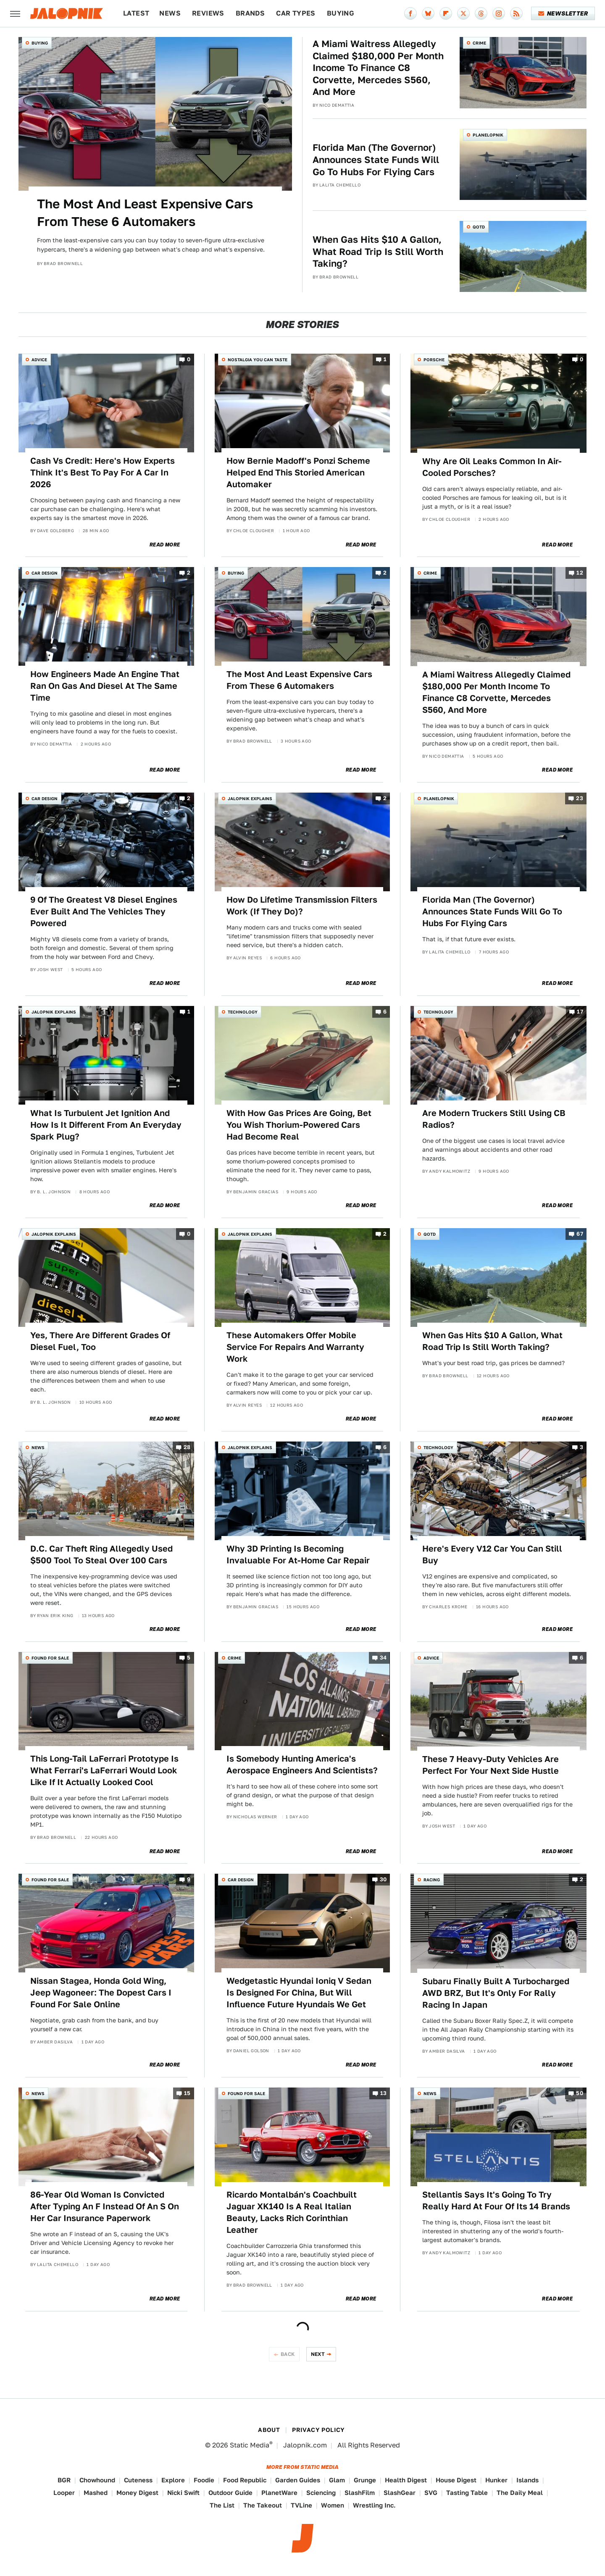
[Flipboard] (445, 13)
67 (579, 1234)
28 (187, 1447)
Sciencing (321, 2492)
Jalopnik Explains (250, 798)
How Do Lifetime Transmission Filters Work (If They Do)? (301, 905)
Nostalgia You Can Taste (257, 359)
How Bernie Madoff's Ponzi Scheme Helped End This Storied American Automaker (298, 472)
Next (318, 2354)
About (269, 2429)
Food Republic (244, 2480)
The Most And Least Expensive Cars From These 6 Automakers (145, 212)
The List (222, 2505)
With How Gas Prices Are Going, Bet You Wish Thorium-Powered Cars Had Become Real (298, 1125)
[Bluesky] (428, 13)
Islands (527, 2480)
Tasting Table (467, 2492)
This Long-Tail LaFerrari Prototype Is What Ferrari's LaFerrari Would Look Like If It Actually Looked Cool (104, 1770)
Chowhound (97, 2480)
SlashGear (400, 2492)
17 (580, 1011)
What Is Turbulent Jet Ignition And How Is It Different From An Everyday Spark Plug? (106, 1125)
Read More (165, 545)
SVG (430, 2492)
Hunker (496, 2480)
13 (383, 2093)
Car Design (45, 572)
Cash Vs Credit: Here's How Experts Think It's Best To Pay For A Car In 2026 (102, 472)
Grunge (365, 2480)
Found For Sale (50, 1657)
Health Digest (406, 2480)
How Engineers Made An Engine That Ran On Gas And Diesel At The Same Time (104, 686)
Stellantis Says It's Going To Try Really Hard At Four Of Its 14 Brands (496, 2200)
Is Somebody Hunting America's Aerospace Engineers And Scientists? (302, 1764)
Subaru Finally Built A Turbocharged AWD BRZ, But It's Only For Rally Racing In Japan (495, 1993)
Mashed (96, 2492)
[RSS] (516, 13)
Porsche (434, 359)
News (170, 13)
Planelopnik (488, 134)
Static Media (249, 2445)
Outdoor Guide (230, 2492)
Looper (64, 2492)
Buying (340, 13)
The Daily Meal (520, 2492)
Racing (432, 1879)
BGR (64, 2480)
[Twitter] (463, 13)
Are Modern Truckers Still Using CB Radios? (494, 1119)
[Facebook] (410, 13)
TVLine (301, 2505)
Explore (173, 2480)
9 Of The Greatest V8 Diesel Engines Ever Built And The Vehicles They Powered (103, 911)
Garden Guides (297, 2480)
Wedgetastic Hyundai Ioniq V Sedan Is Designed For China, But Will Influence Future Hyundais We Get (298, 1992)
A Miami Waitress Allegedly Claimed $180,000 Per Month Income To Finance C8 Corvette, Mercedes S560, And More (378, 67)
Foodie (204, 2480)
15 (187, 2093)
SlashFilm (360, 2492)
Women (332, 2505)
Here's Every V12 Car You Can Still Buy (492, 1554)
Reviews (208, 13)
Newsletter (563, 13)
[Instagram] (498, 13)
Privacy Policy (318, 2429)
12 (579, 573)
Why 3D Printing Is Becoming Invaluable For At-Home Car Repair (298, 1554)
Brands (250, 13)
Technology (243, 1011)
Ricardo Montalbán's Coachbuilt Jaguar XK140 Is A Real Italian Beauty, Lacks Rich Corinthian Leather (291, 2212)
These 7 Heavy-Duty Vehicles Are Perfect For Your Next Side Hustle (490, 1765)
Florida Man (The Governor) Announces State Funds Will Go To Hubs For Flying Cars (376, 159)
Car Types (296, 13)
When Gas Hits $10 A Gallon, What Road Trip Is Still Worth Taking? (378, 251)
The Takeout (262, 2505)
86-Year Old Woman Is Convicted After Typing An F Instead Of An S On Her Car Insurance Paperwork (104, 2206)
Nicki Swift (183, 2492)
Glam (337, 2480)
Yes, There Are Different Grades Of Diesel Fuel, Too (100, 1341)
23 (579, 798)
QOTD (479, 226)
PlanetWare (279, 2492)
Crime (479, 42)
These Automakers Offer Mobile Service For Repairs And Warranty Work (295, 1347)
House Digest (456, 2480)
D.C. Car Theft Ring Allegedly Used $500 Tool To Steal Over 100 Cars (101, 1554)
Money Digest (137, 2492)
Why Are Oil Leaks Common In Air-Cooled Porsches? (492, 467)
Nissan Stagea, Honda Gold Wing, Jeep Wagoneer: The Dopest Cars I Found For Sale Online (100, 1992)
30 (383, 1880)
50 (579, 2093)
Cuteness (138, 2480)
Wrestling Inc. (374, 2505)
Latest (136, 13)
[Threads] (481, 13)
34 (383, 1657)
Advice (39, 359)
